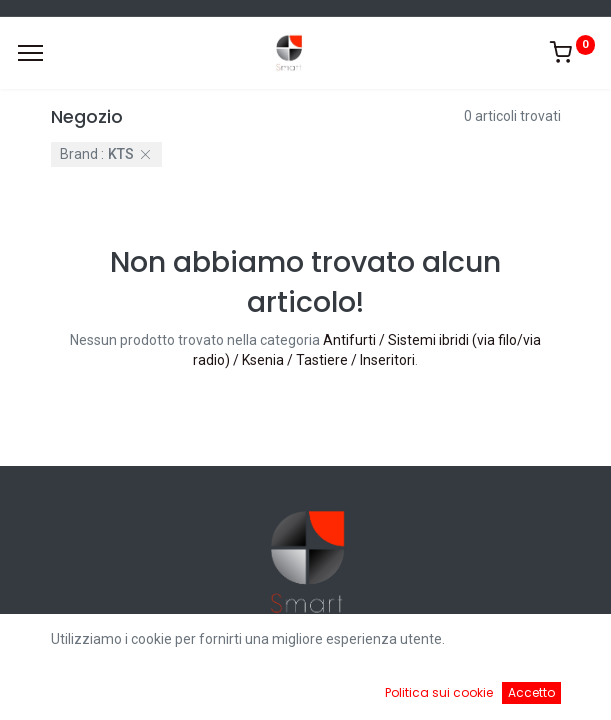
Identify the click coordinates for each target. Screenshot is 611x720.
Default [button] (463, 649)
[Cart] (385, 690)
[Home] (66, 690)
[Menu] (30, 53)
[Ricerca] (225, 690)
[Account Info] (545, 690)
